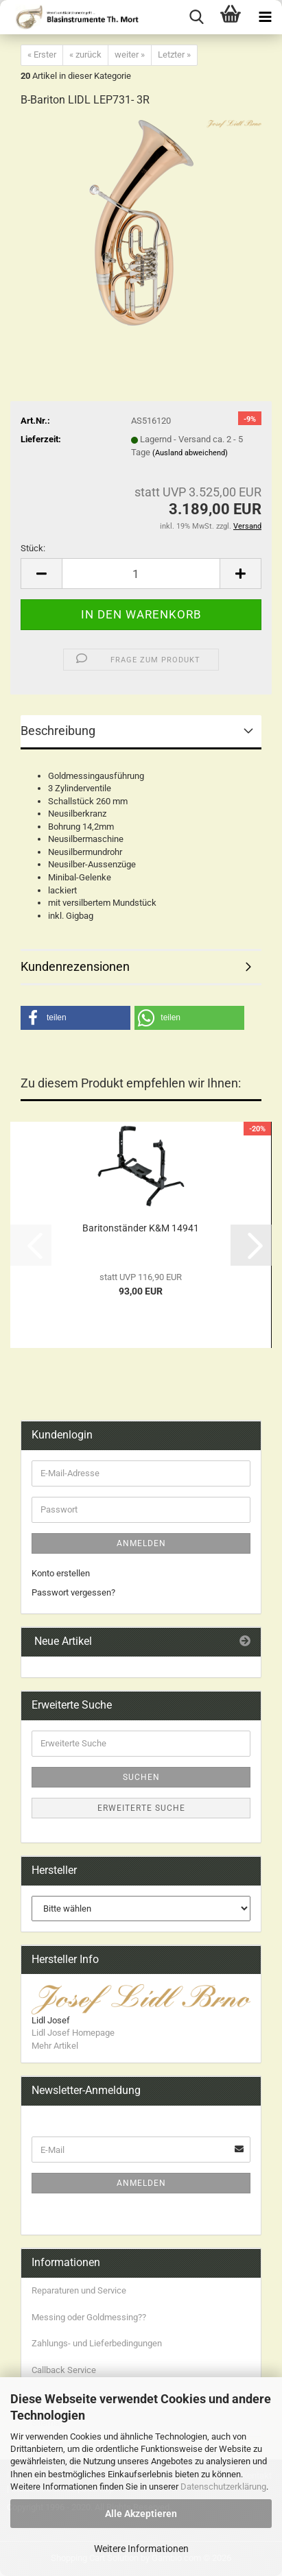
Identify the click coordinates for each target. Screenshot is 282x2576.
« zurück (85, 54)
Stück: (33, 548)
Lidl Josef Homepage (73, 2032)
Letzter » (174, 54)
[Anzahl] (141, 573)
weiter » (130, 54)
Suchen (141, 1777)
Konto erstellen (61, 1573)
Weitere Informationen (141, 2548)
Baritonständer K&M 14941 (140, 1228)
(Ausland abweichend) (190, 452)
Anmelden (141, 1543)
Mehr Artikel (55, 2046)
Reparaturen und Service (79, 2290)
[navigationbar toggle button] (265, 17)
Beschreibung (58, 730)
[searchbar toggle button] (196, 17)
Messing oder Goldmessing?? (89, 2317)
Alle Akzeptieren (141, 2513)
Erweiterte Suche (141, 1808)
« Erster (41, 54)
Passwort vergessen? (73, 1592)
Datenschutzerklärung (223, 2486)
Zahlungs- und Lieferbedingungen (97, 2343)
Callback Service (64, 2370)
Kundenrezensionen (75, 966)
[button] (41, 573)
